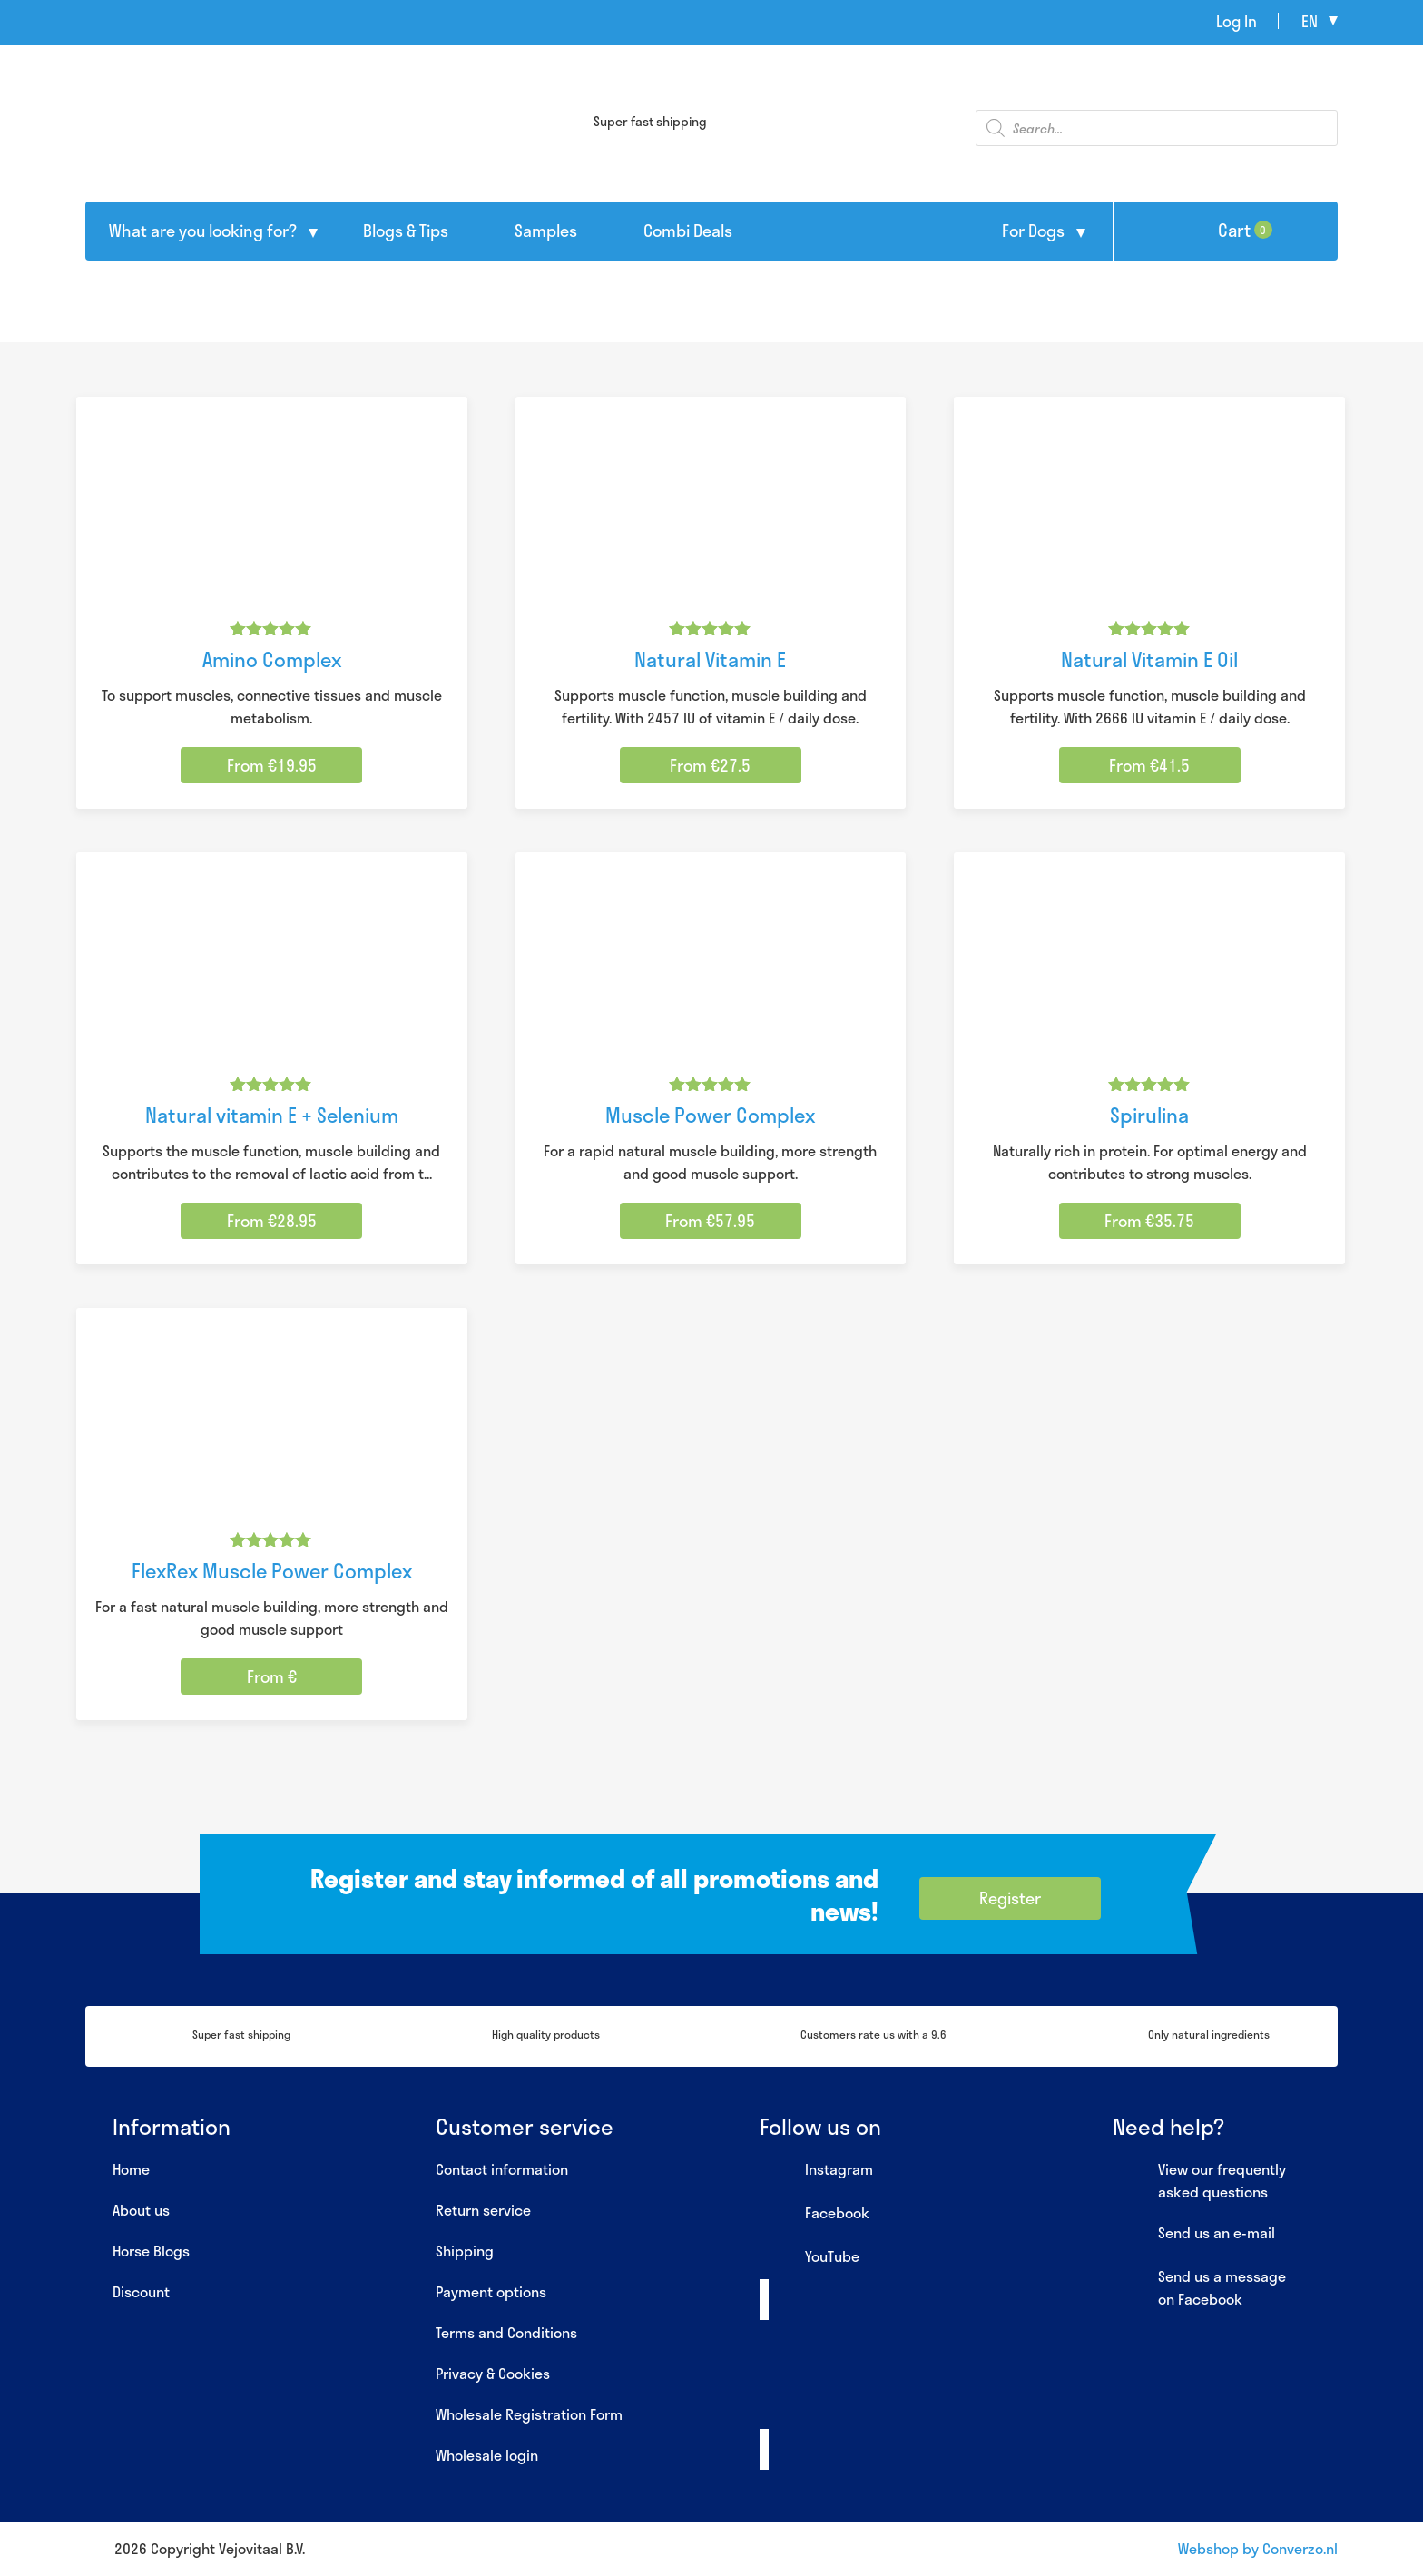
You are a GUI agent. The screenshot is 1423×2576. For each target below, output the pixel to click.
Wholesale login (487, 2454)
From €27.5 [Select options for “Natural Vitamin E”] (710, 765)
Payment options (491, 2291)
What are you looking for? (203, 230)
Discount (141, 2291)
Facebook (814, 2214)
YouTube (809, 2257)
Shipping (465, 2250)
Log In (1236, 21)
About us (141, 2209)
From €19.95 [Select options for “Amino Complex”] (272, 765)
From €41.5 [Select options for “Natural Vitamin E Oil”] (1149, 765)
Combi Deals (687, 230)
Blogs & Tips (405, 230)
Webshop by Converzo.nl (1258, 2548)
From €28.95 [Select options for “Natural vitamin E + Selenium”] (272, 1221)
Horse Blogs (151, 2250)
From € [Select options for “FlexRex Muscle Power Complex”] (272, 1676)
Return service (483, 2209)
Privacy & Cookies (493, 2373)
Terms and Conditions (506, 2332)
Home (131, 2169)
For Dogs (1033, 230)
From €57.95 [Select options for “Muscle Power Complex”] (710, 1221)
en (1309, 21)
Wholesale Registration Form (529, 2414)
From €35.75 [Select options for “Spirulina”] (1149, 1221)
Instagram (816, 2170)
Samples (546, 230)
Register (1010, 1898)
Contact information (502, 2169)
